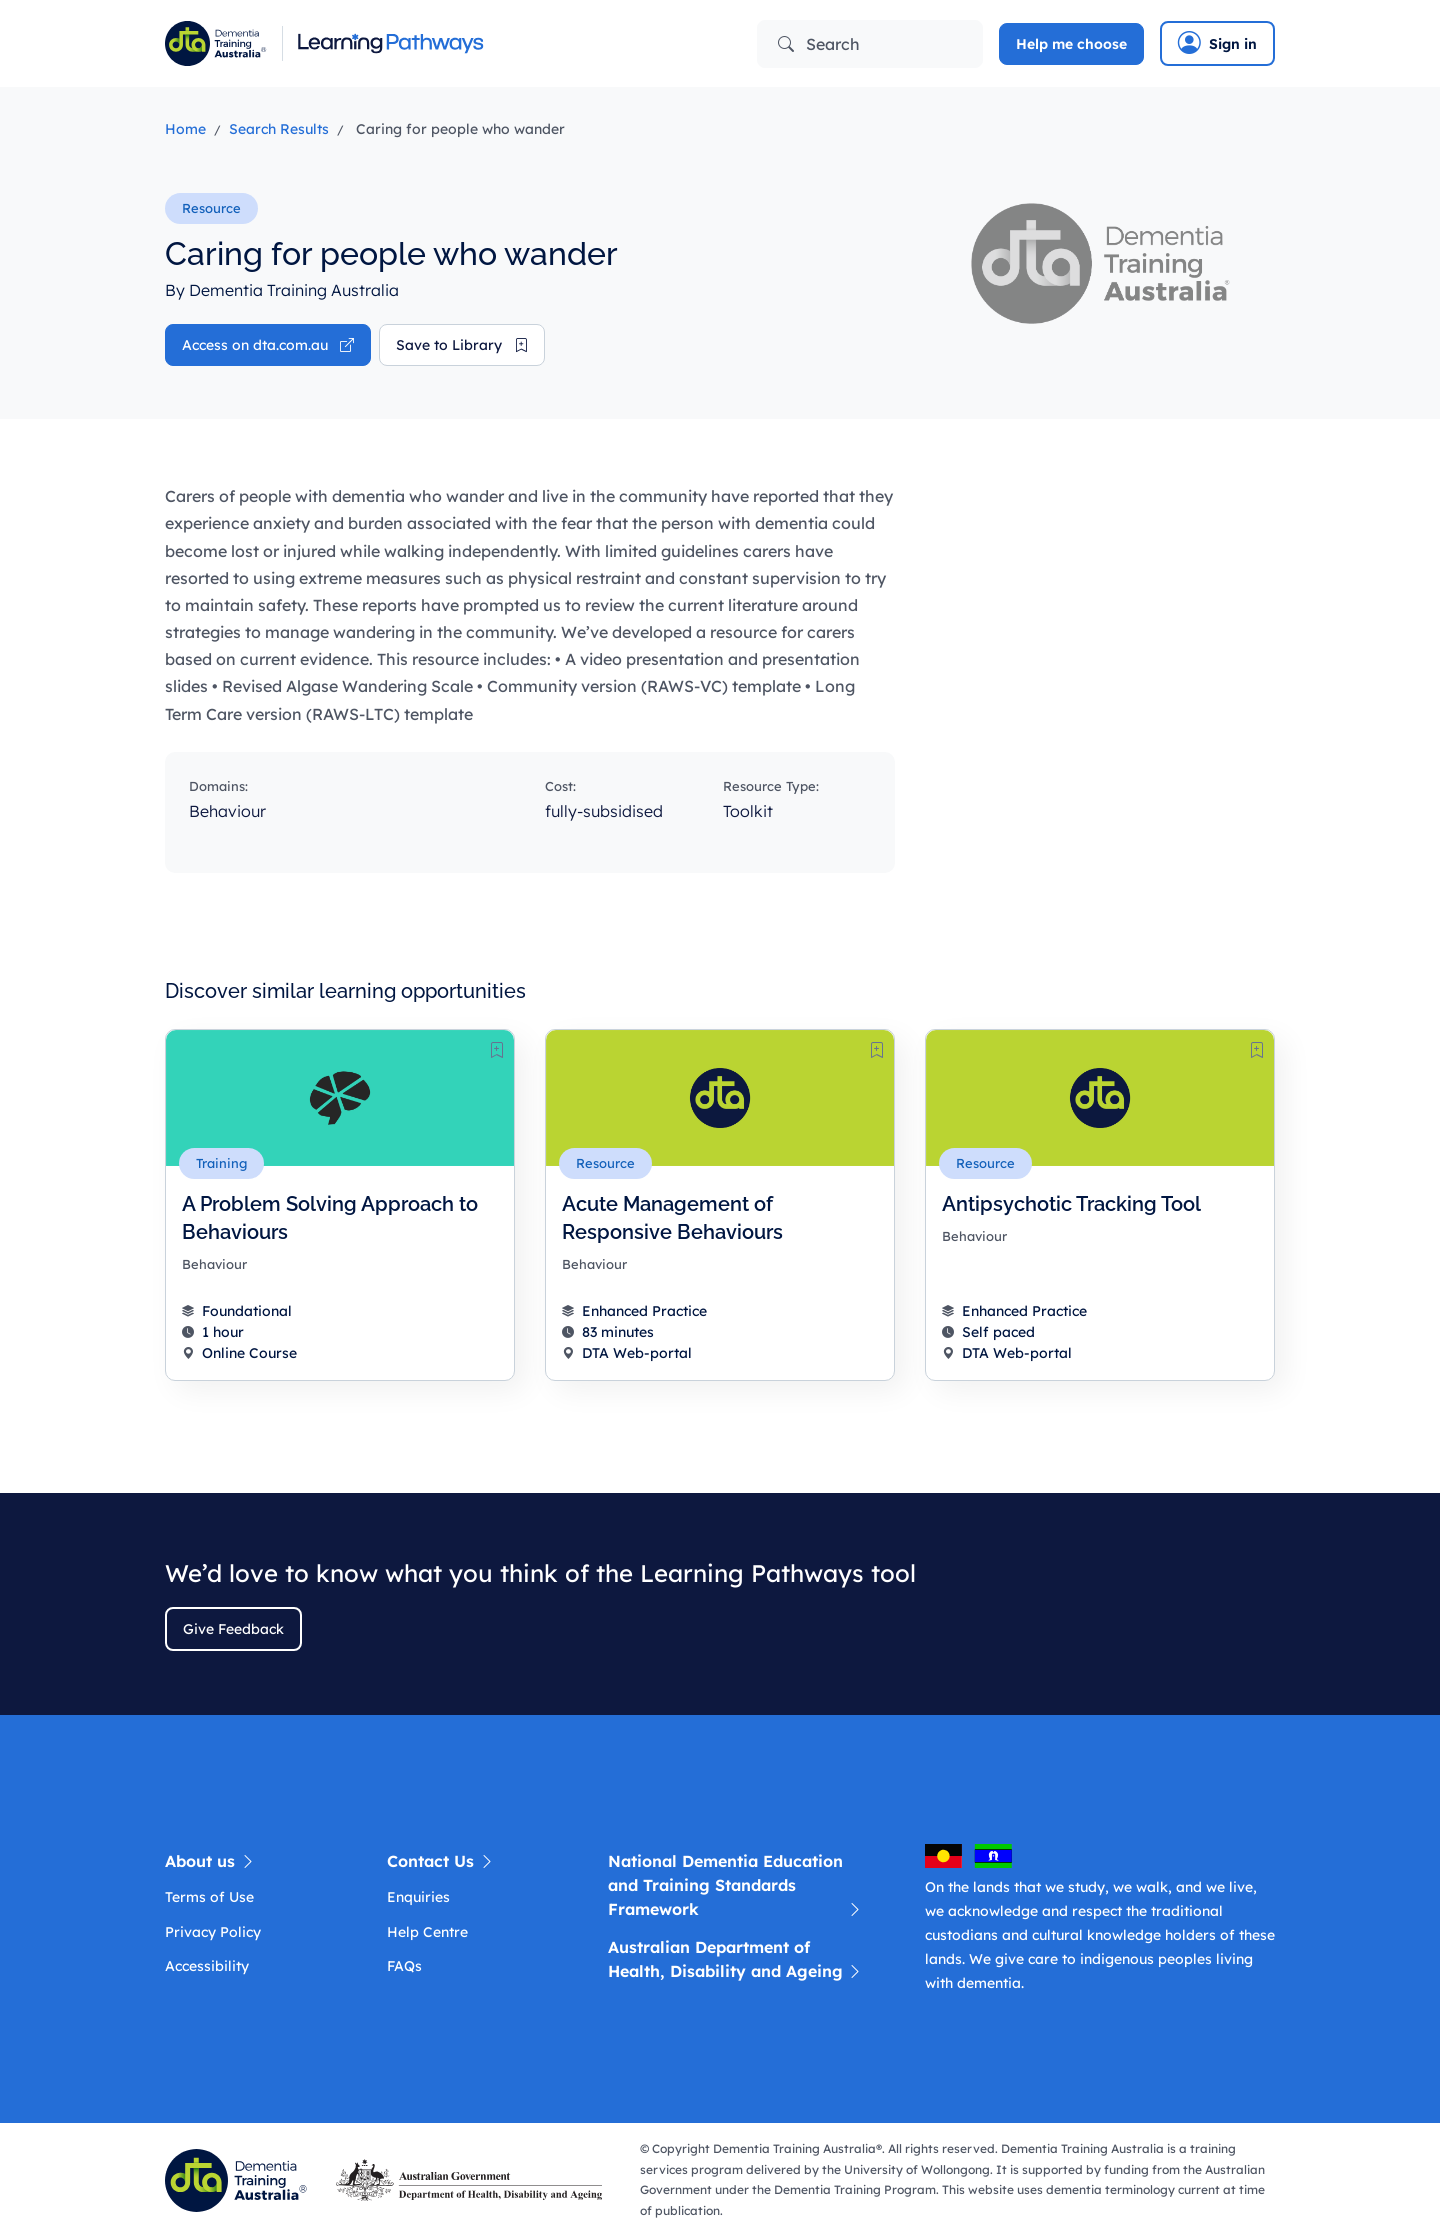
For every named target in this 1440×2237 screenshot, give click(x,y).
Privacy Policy (213, 1932)
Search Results (279, 129)
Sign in (1217, 43)
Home (185, 129)
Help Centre (427, 1932)
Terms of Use (209, 1897)
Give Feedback (233, 1629)
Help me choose (1071, 44)
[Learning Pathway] (435, 43)
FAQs (404, 1966)
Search (819, 44)
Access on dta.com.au (268, 345)
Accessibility (207, 1966)
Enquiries (418, 1897)
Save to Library (462, 345)
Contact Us (441, 1861)
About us (210, 1861)
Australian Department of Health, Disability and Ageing (735, 1960)
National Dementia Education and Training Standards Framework (735, 1886)
